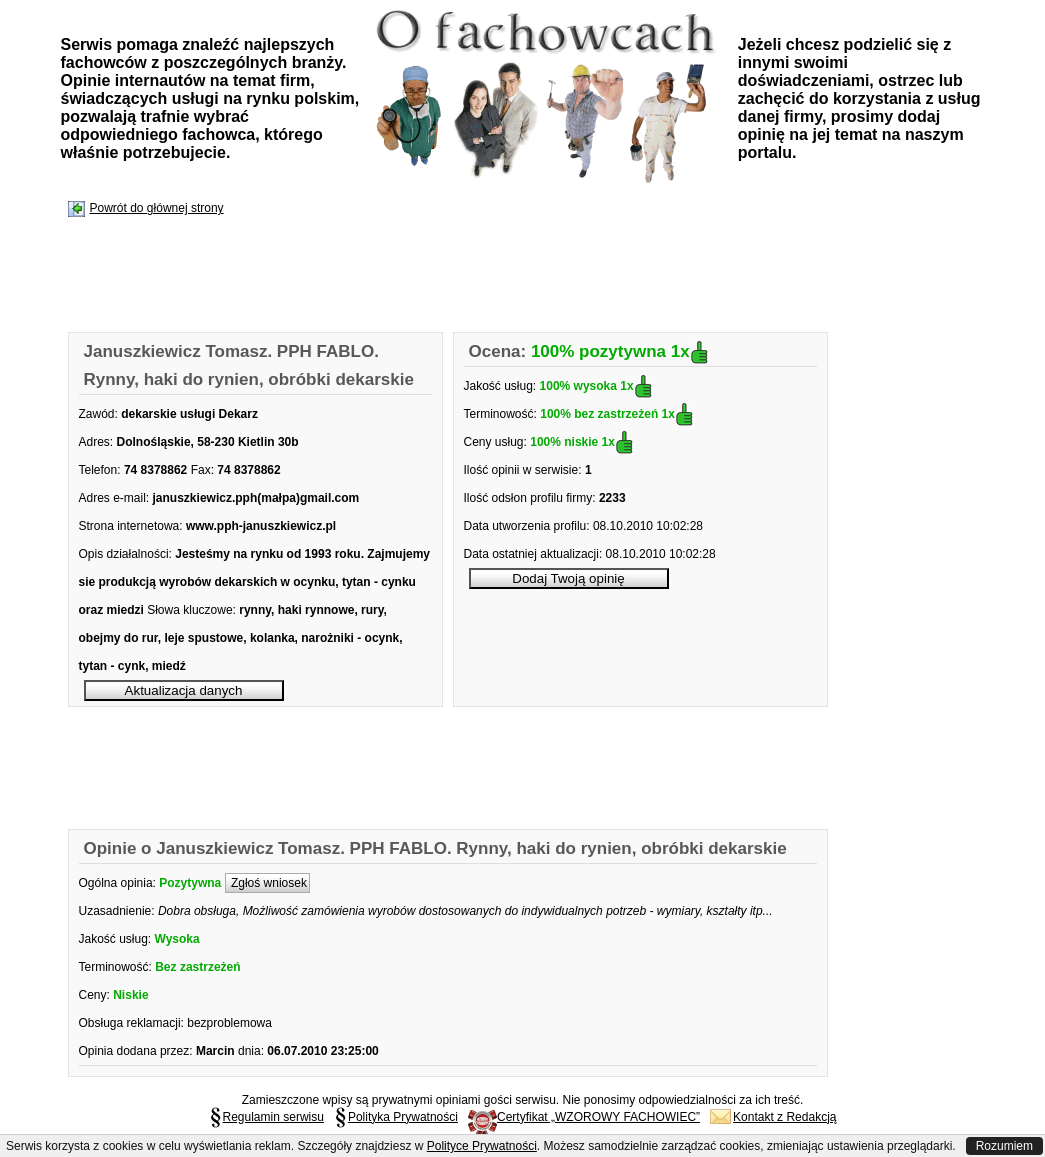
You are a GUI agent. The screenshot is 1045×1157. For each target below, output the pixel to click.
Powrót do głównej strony (157, 208)
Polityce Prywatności (482, 1146)
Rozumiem (1004, 1146)
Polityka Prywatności (396, 1117)
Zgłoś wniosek (267, 883)
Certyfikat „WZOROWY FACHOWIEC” (584, 1117)
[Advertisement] (433, 276)
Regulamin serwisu (266, 1117)
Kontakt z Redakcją (773, 1117)
